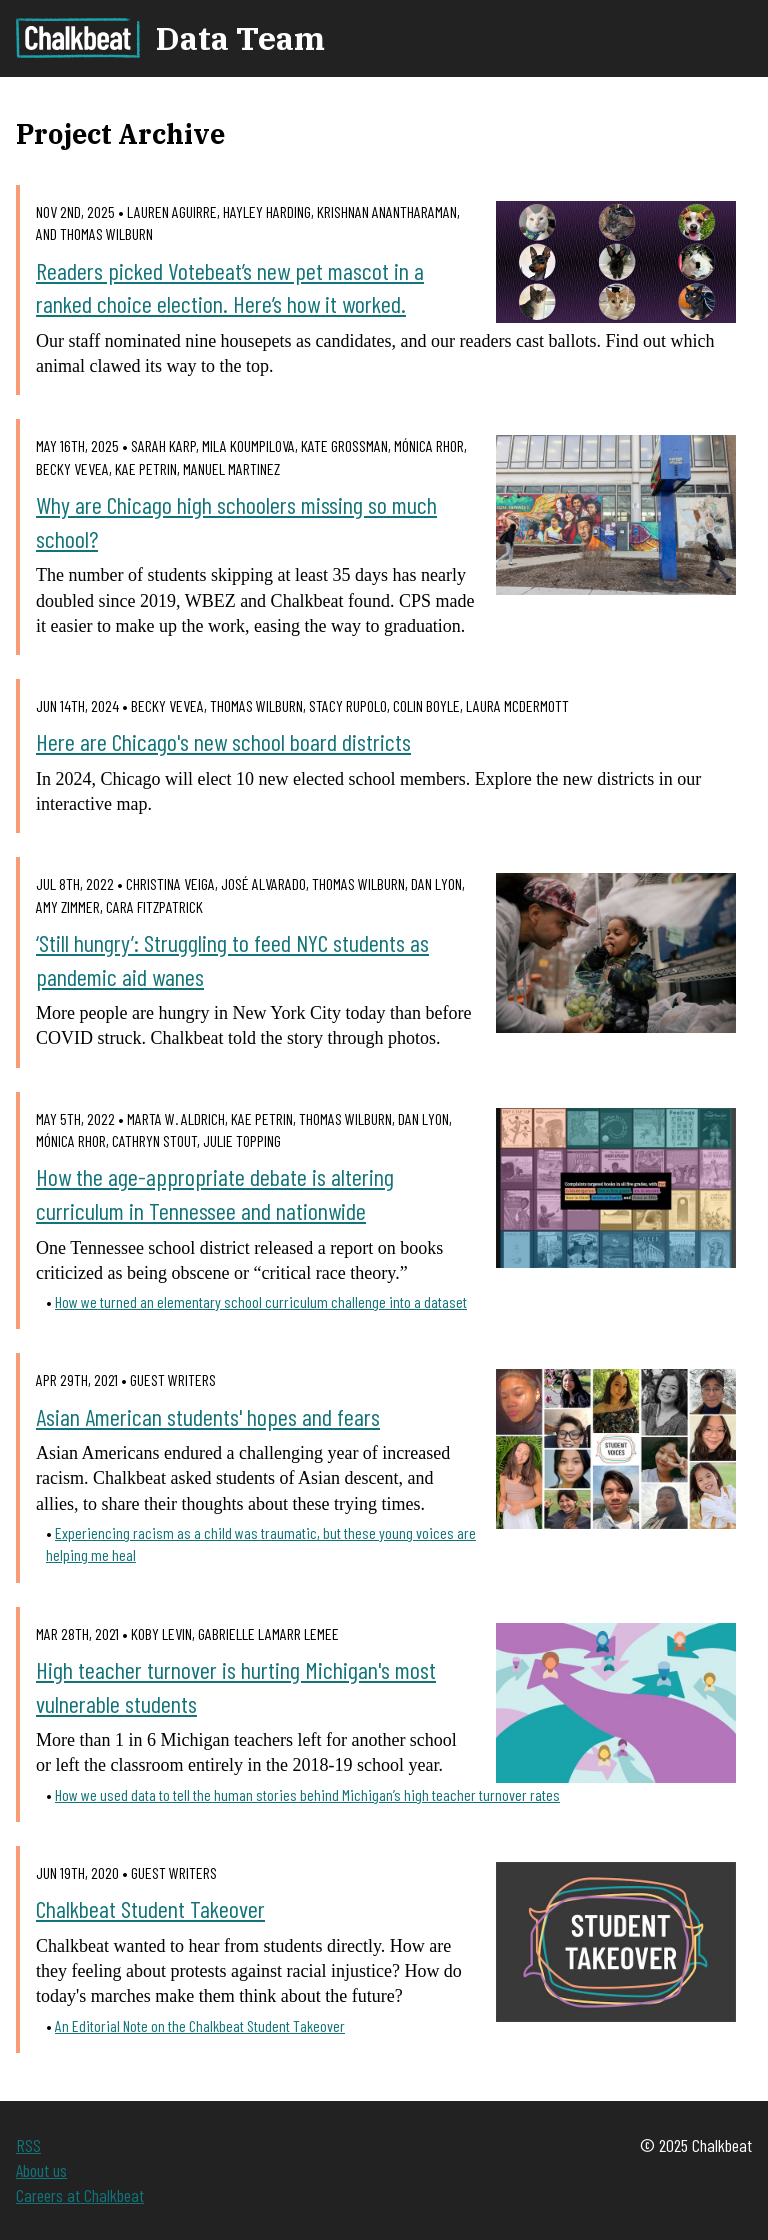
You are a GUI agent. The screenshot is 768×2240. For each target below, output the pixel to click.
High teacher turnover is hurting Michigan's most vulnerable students (236, 1686)
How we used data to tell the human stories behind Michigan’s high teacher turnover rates (307, 1794)
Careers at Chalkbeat (80, 2195)
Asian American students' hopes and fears (208, 1416)
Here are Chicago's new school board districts (223, 741)
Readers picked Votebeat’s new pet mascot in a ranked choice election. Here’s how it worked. (230, 287)
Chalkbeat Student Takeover (150, 1908)
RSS (28, 2145)
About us (41, 2170)
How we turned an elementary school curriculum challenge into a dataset (261, 1301)
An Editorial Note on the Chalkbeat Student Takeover (200, 2025)
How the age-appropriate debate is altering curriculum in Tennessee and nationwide (215, 1193)
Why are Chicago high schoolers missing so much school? (236, 521)
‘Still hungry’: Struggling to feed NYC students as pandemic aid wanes (232, 959)
